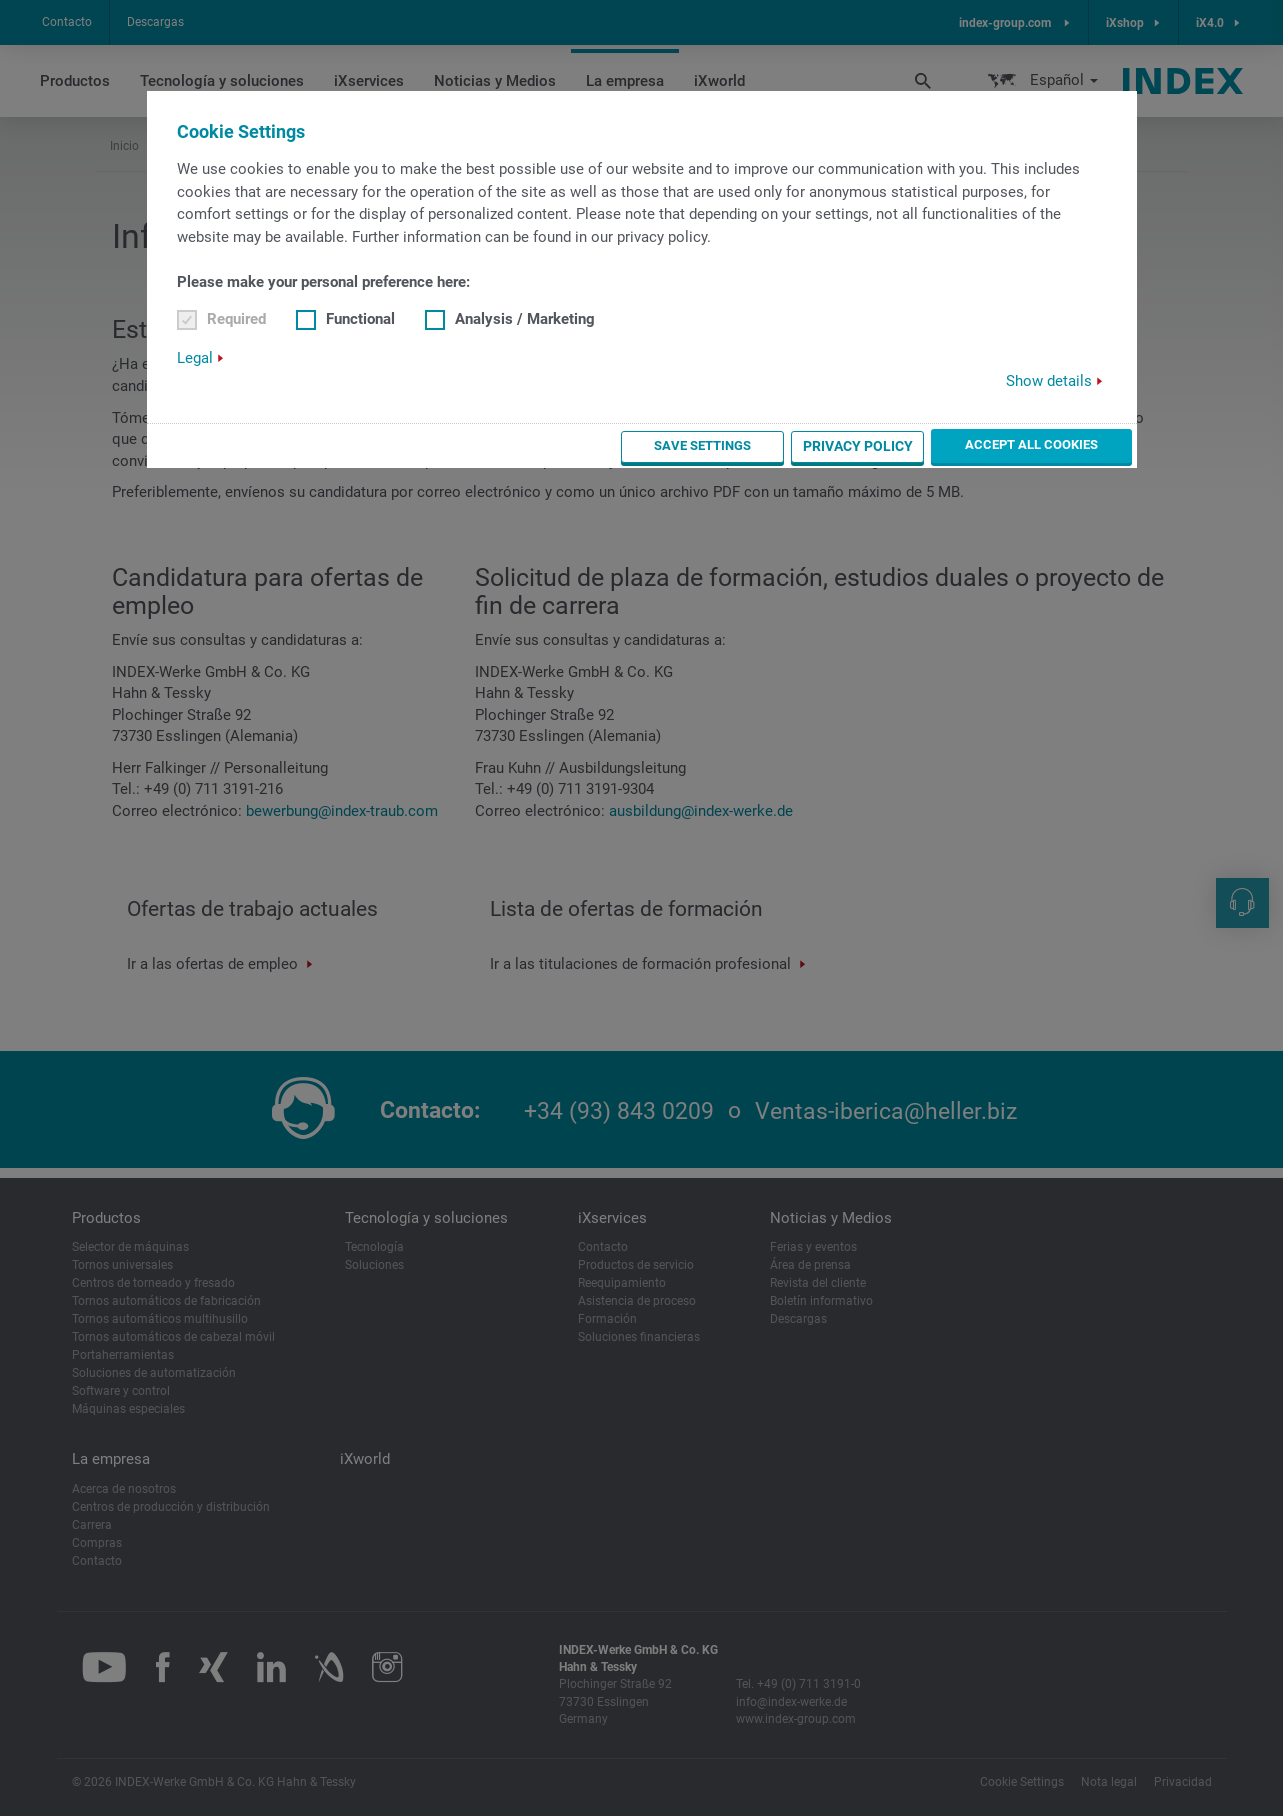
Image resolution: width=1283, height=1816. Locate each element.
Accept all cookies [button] (1047, 445)
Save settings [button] (751, 446)
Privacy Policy (889, 446)
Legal (195, 358)
